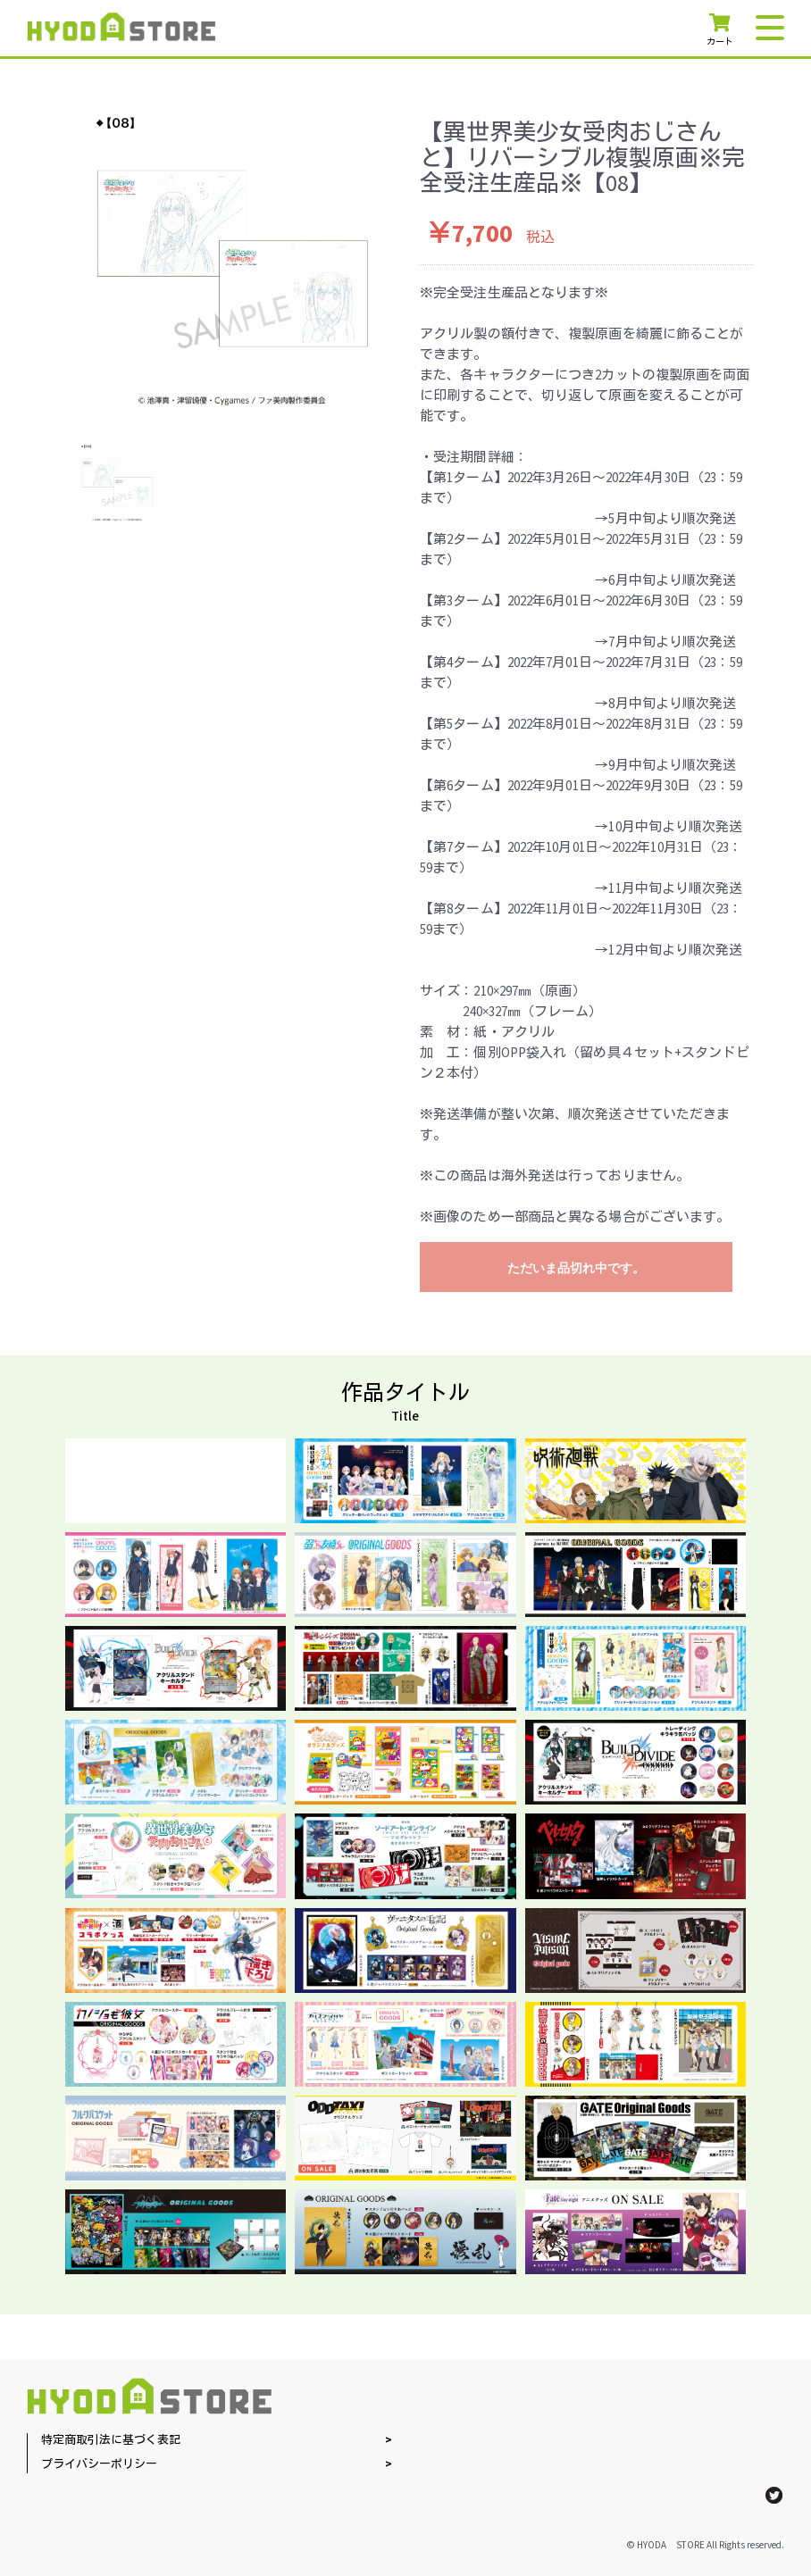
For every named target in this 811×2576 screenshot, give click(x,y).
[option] (232, 258)
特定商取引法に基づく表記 (110, 2440)
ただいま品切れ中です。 (576, 1268)
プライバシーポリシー (99, 2464)
